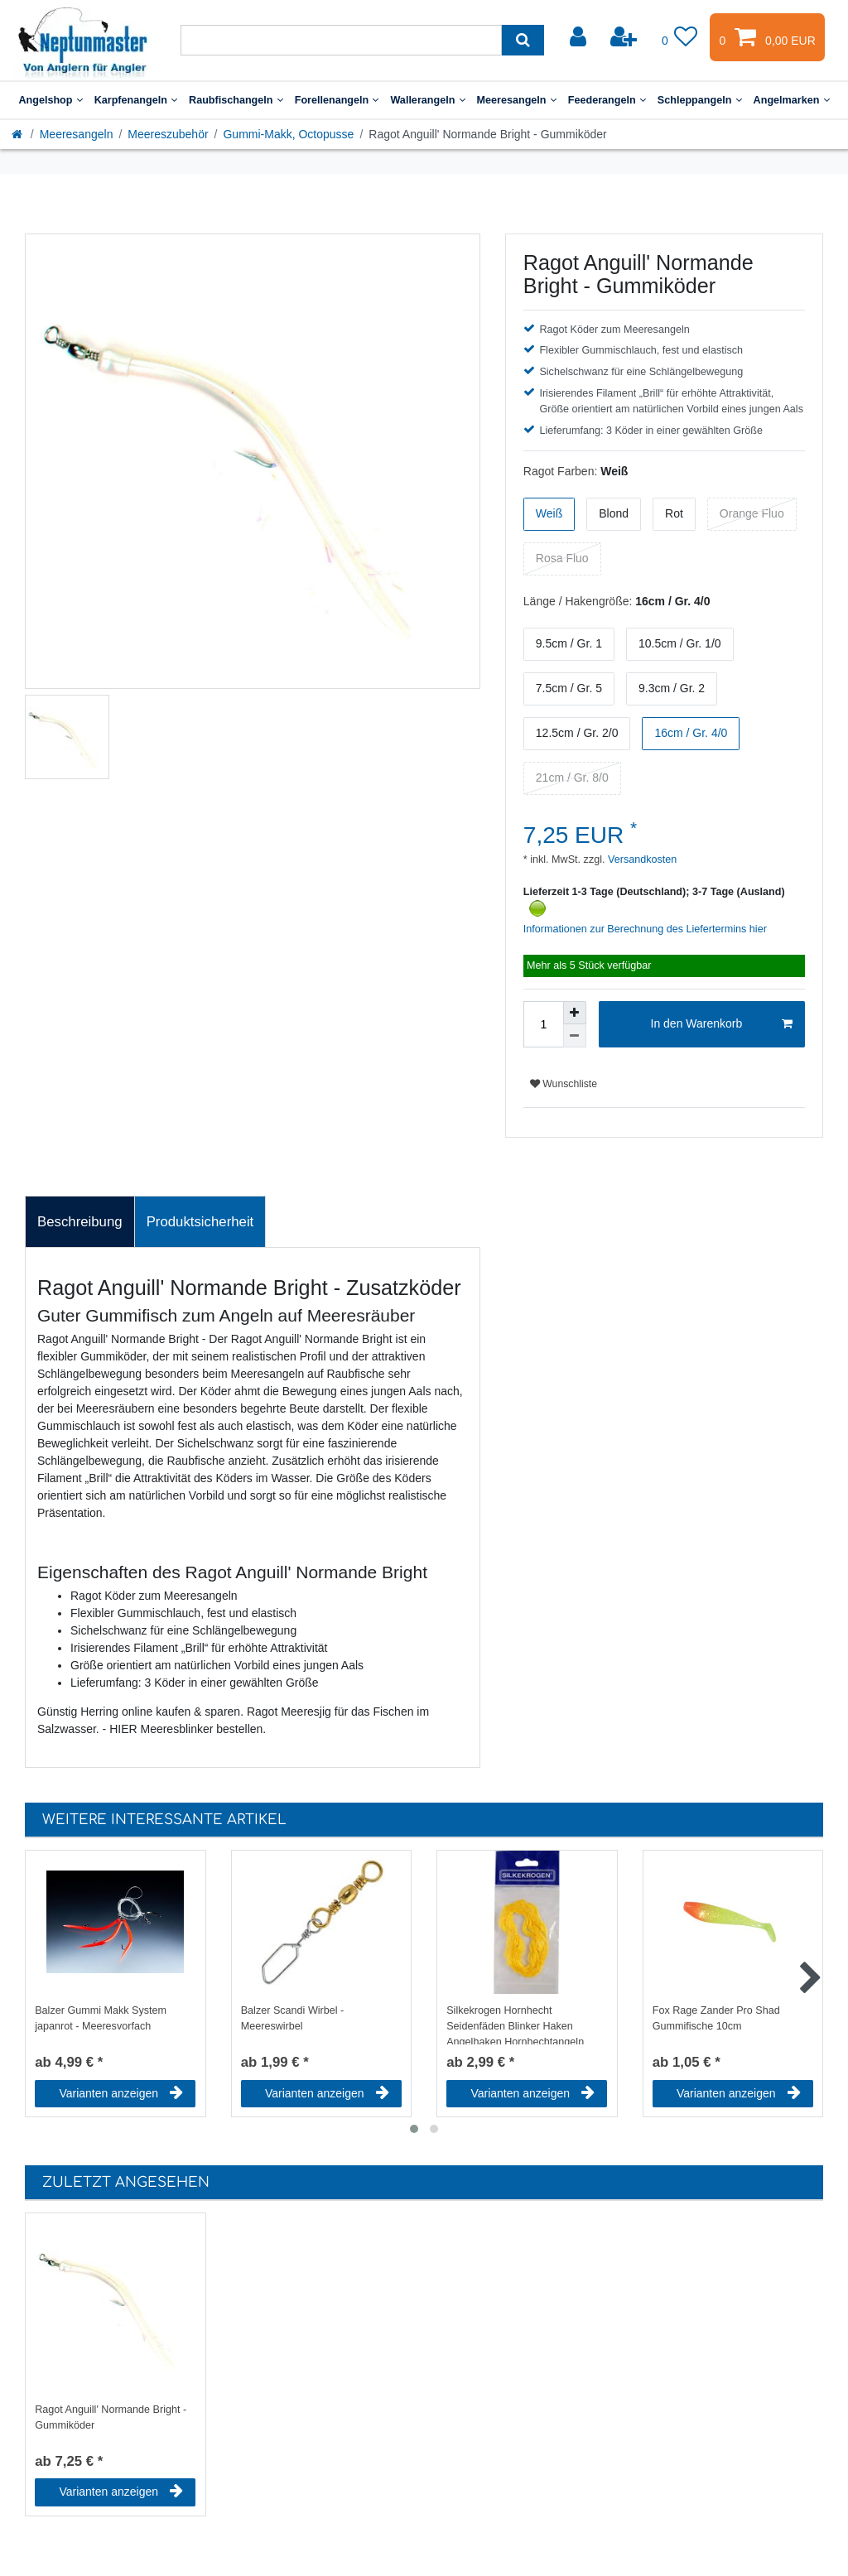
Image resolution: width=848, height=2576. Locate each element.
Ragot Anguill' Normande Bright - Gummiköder (110, 2417)
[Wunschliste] (680, 37)
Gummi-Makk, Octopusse (288, 134)
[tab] (80, 1222)
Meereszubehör (168, 134)
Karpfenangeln (135, 100)
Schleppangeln (700, 100)
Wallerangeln (427, 100)
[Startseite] (18, 134)
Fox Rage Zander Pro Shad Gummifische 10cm (716, 2018)
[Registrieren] (625, 37)
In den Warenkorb (722, 1024)
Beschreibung (80, 1222)
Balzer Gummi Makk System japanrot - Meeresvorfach (100, 2018)
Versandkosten (641, 859)
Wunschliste (563, 1084)
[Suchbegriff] (341, 40)
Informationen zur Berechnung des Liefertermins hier (645, 929)
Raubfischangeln (236, 100)
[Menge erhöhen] (574, 1012)
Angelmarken (792, 100)
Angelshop (50, 100)
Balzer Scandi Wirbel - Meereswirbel (292, 2018)
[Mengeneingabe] (543, 1024)
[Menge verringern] (574, 1035)
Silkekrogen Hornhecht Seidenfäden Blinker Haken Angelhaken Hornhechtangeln (515, 2024)
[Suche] (523, 40)
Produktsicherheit (200, 1222)
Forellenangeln (337, 100)
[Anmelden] (580, 37)
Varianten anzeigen (121, 2093)
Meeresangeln (516, 100)
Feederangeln (607, 100)
